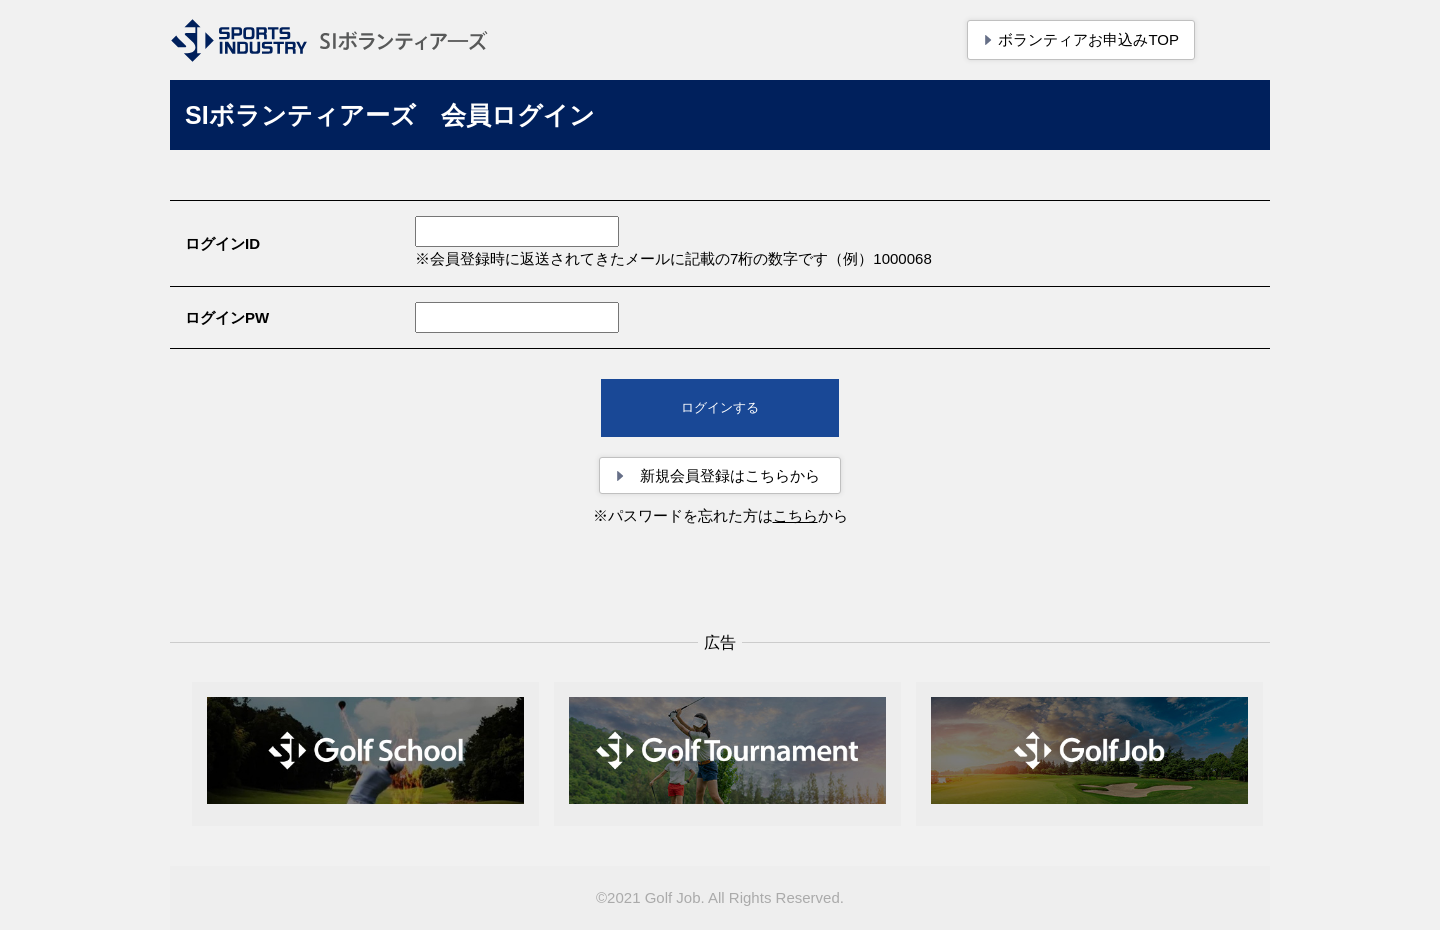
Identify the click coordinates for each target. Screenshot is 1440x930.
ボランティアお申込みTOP (1088, 39)
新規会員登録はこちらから (730, 475)
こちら (795, 515)
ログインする (720, 407)
